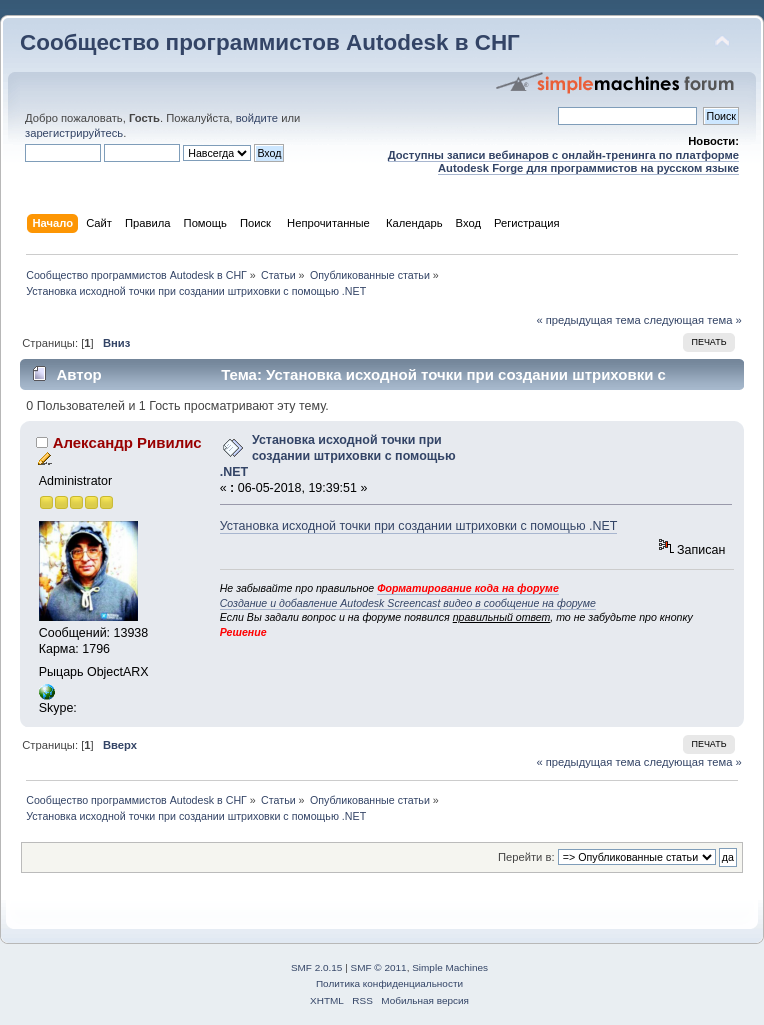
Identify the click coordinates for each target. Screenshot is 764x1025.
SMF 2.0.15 (317, 967)
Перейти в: (526, 857)
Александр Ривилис (127, 442)
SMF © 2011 (379, 967)
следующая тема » (693, 320)
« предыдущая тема (588, 320)
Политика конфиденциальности (389, 983)
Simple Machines (450, 967)
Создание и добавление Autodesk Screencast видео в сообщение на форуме (408, 603)
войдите (257, 118)
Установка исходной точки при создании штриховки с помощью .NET (338, 456)
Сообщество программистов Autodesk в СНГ (270, 42)
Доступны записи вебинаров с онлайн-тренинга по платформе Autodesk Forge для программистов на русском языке (563, 161)
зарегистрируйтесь (74, 133)
